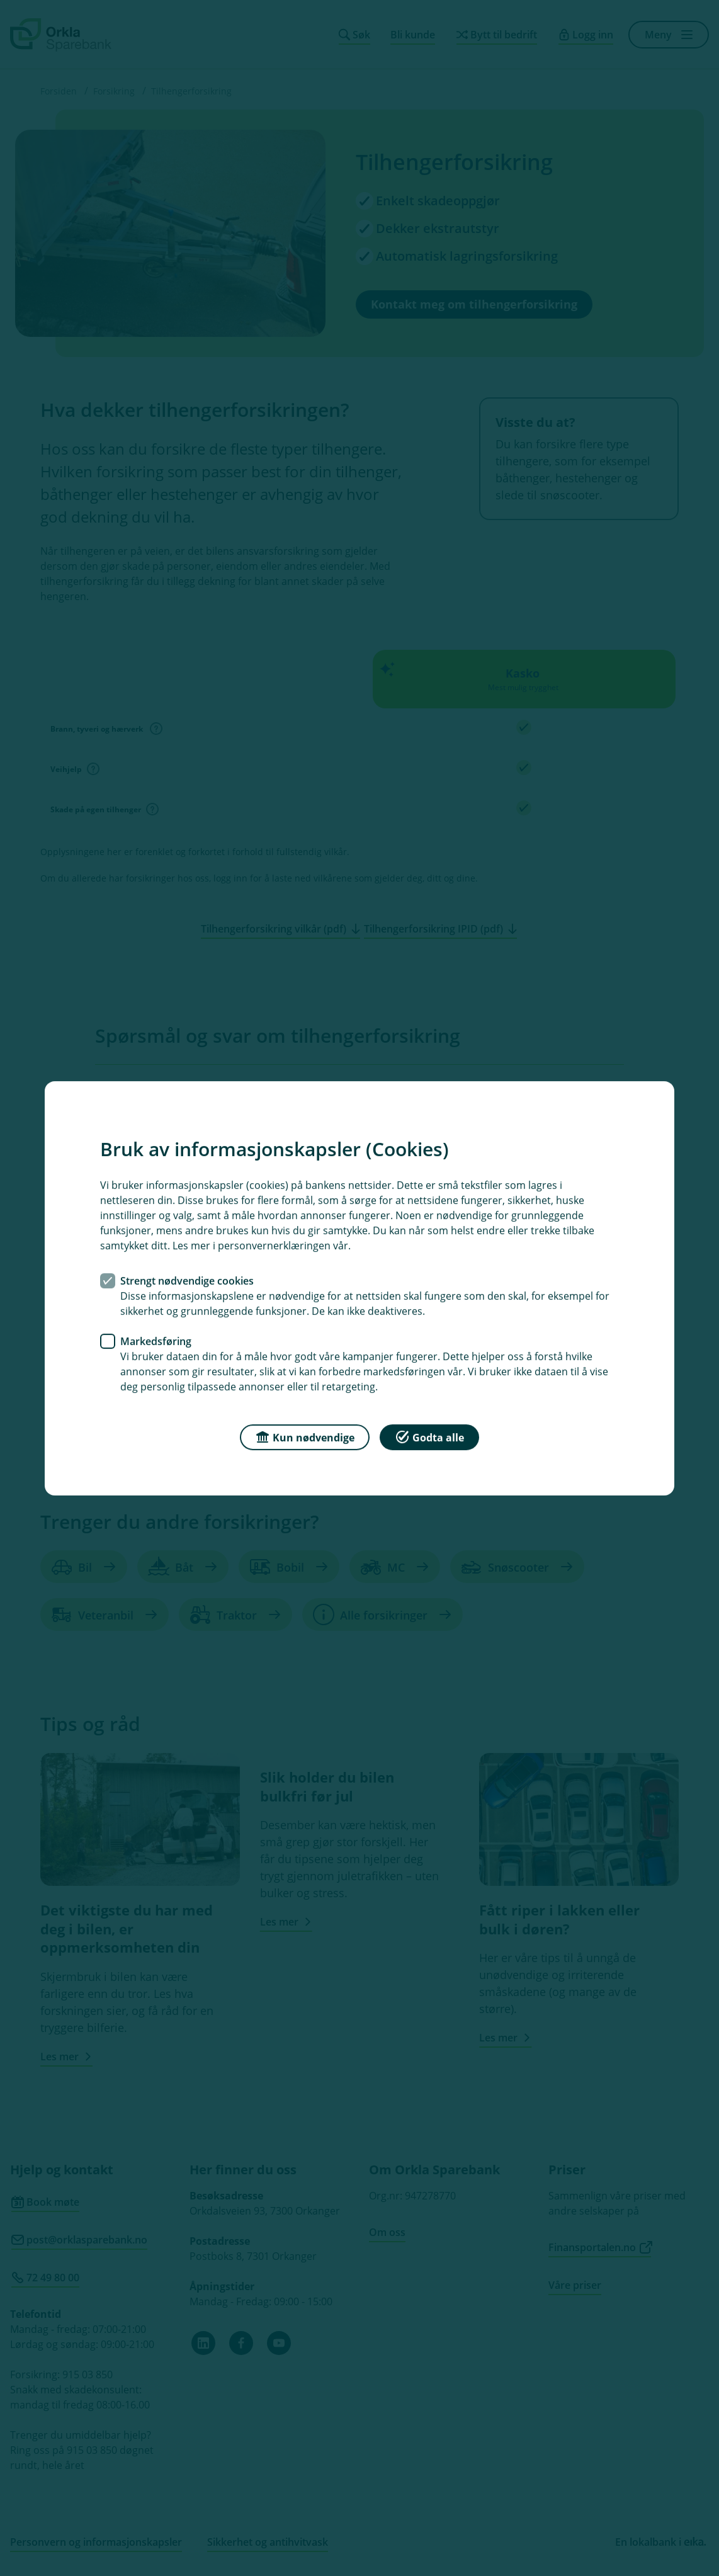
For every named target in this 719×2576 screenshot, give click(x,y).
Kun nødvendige (304, 1436)
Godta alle (429, 1436)
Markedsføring (155, 1341)
